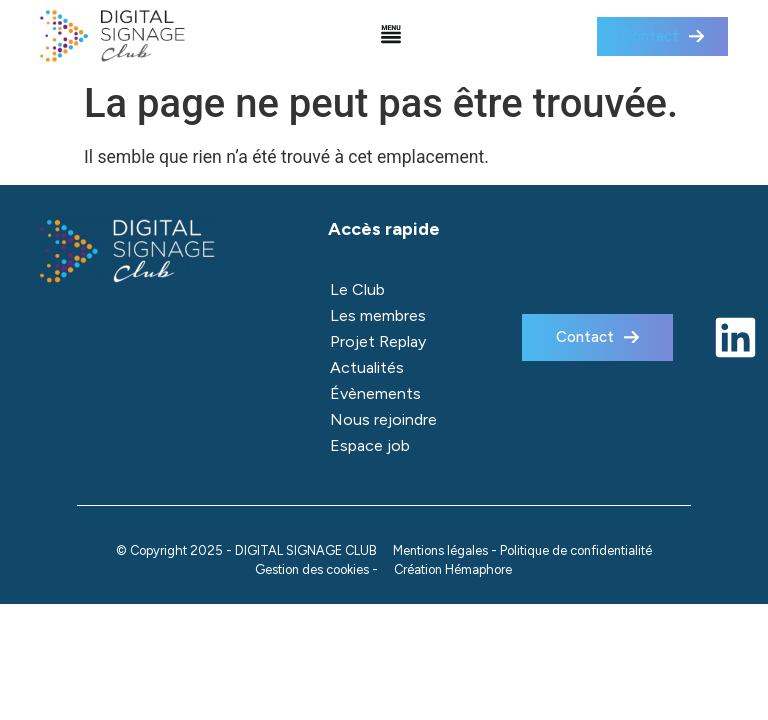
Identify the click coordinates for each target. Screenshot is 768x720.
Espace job (370, 445)
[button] (391, 36)
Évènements (375, 393)
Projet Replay (378, 341)
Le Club (357, 289)
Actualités (367, 367)
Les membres (378, 315)
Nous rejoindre (383, 419)
